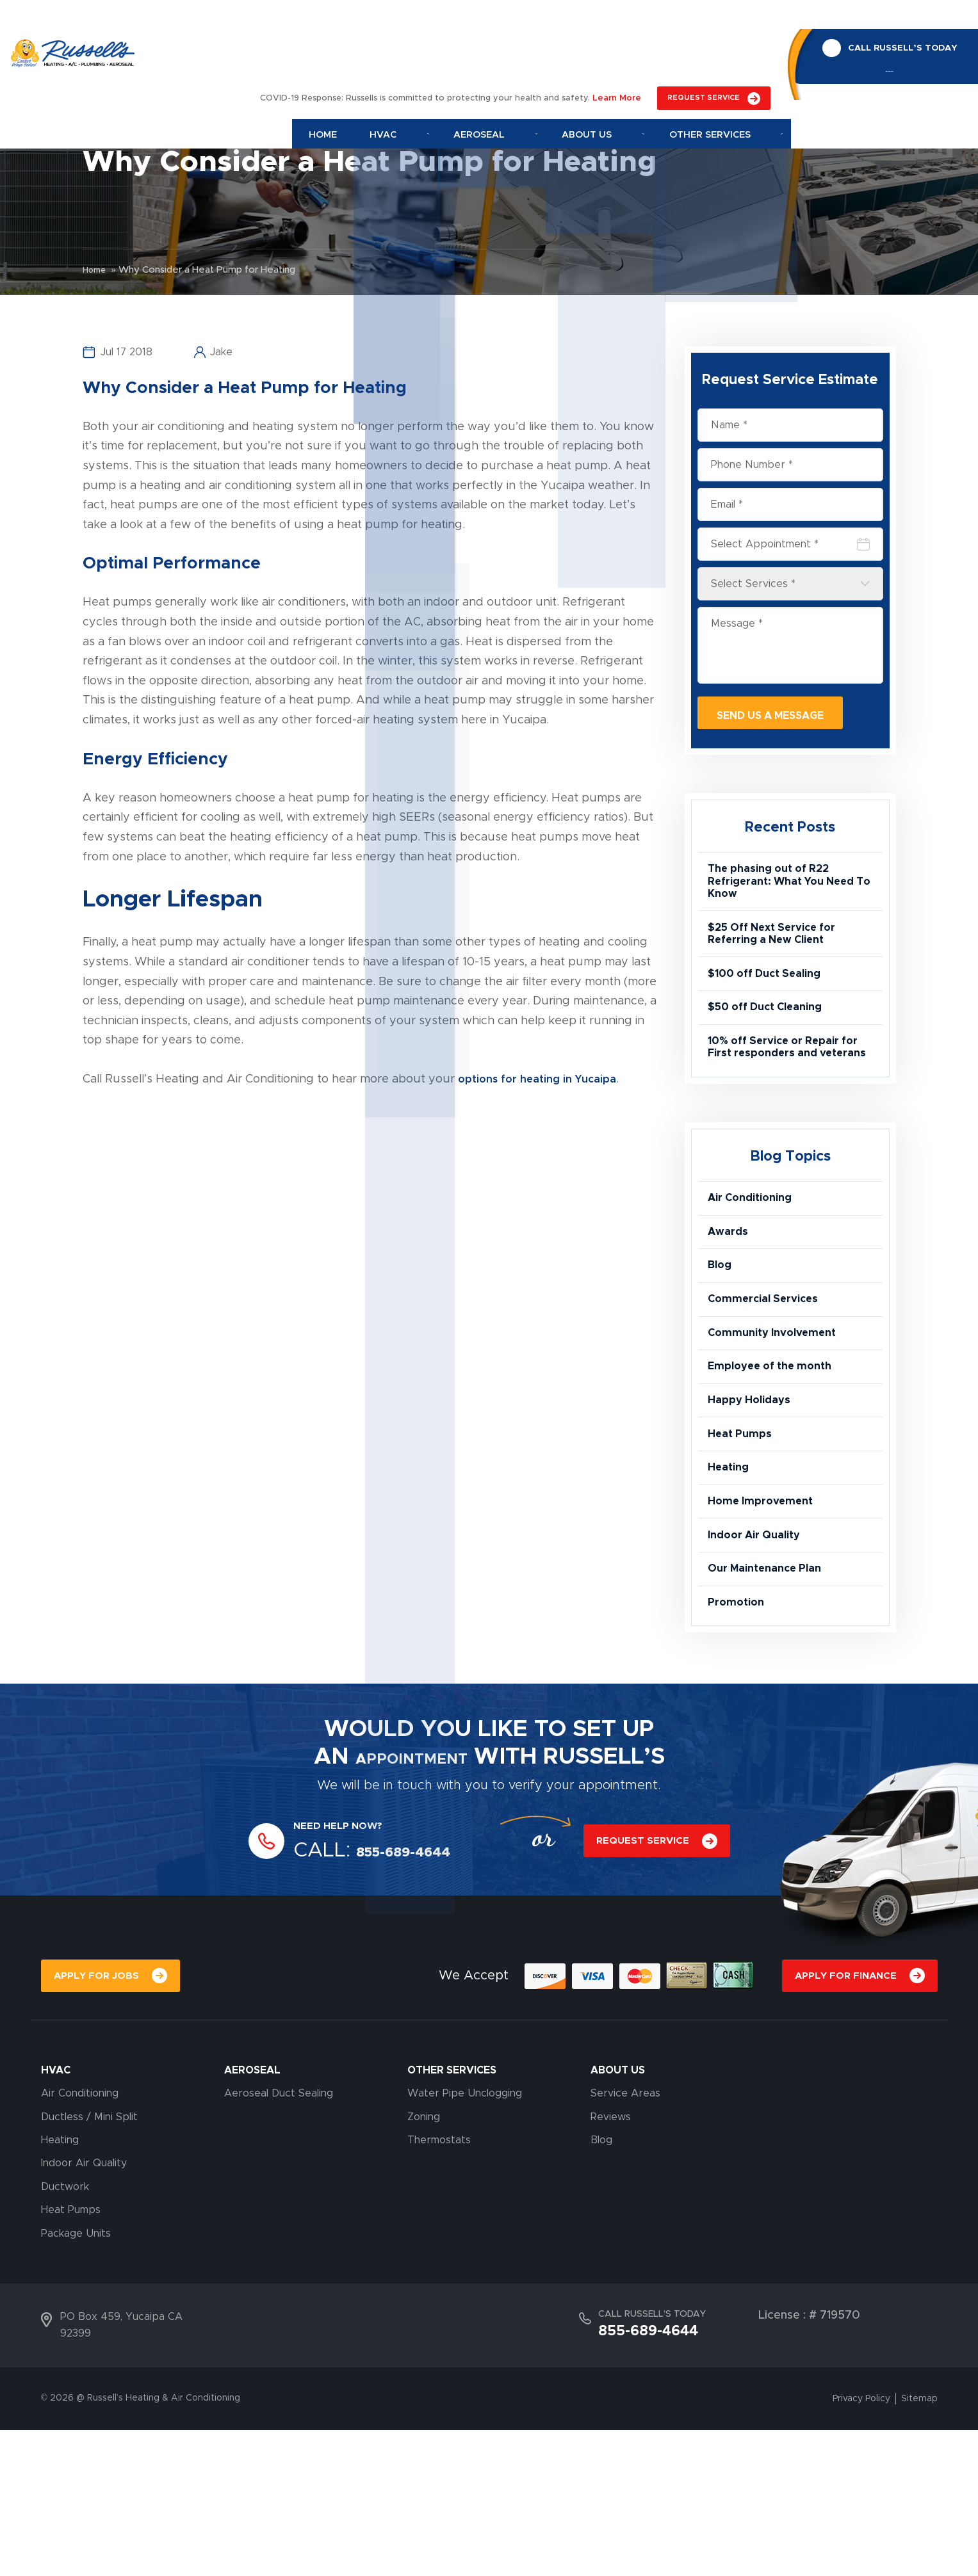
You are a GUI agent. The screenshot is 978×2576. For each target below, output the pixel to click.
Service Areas (625, 2239)
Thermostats (439, 2286)
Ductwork (65, 2333)
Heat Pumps (743, 1539)
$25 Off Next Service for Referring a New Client (778, 952)
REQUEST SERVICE (703, 20)
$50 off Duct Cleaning (771, 1039)
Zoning (423, 2263)
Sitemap (919, 2544)
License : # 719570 (809, 2461)
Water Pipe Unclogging (464, 2239)
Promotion (739, 1739)
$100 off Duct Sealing (770, 999)
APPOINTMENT (411, 1896)
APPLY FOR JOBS (98, 2119)
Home (358, 56)
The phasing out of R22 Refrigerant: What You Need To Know (789, 891)
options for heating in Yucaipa (541, 1079)
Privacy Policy (861, 2544)
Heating (730, 1578)
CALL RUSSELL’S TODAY (894, 19)
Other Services (724, 56)
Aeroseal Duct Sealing (278, 2239)
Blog (721, 1338)
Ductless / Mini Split (89, 2263)
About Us (614, 56)
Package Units (76, 2379)
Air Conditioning (755, 1258)
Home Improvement (765, 1619)
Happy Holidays (753, 1498)
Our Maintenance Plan (771, 1699)
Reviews (611, 2263)
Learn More (616, 21)
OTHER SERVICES (451, 2216)
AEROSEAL (252, 2216)
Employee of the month (776, 1458)
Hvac (427, 56)
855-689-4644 (881, 47)
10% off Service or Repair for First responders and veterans (781, 1093)
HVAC (55, 2216)
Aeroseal (515, 56)
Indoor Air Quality (760, 1658)
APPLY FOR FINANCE (843, 2119)
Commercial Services (768, 1378)
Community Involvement (779, 1418)
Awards (730, 1298)
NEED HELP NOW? (346, 1966)
